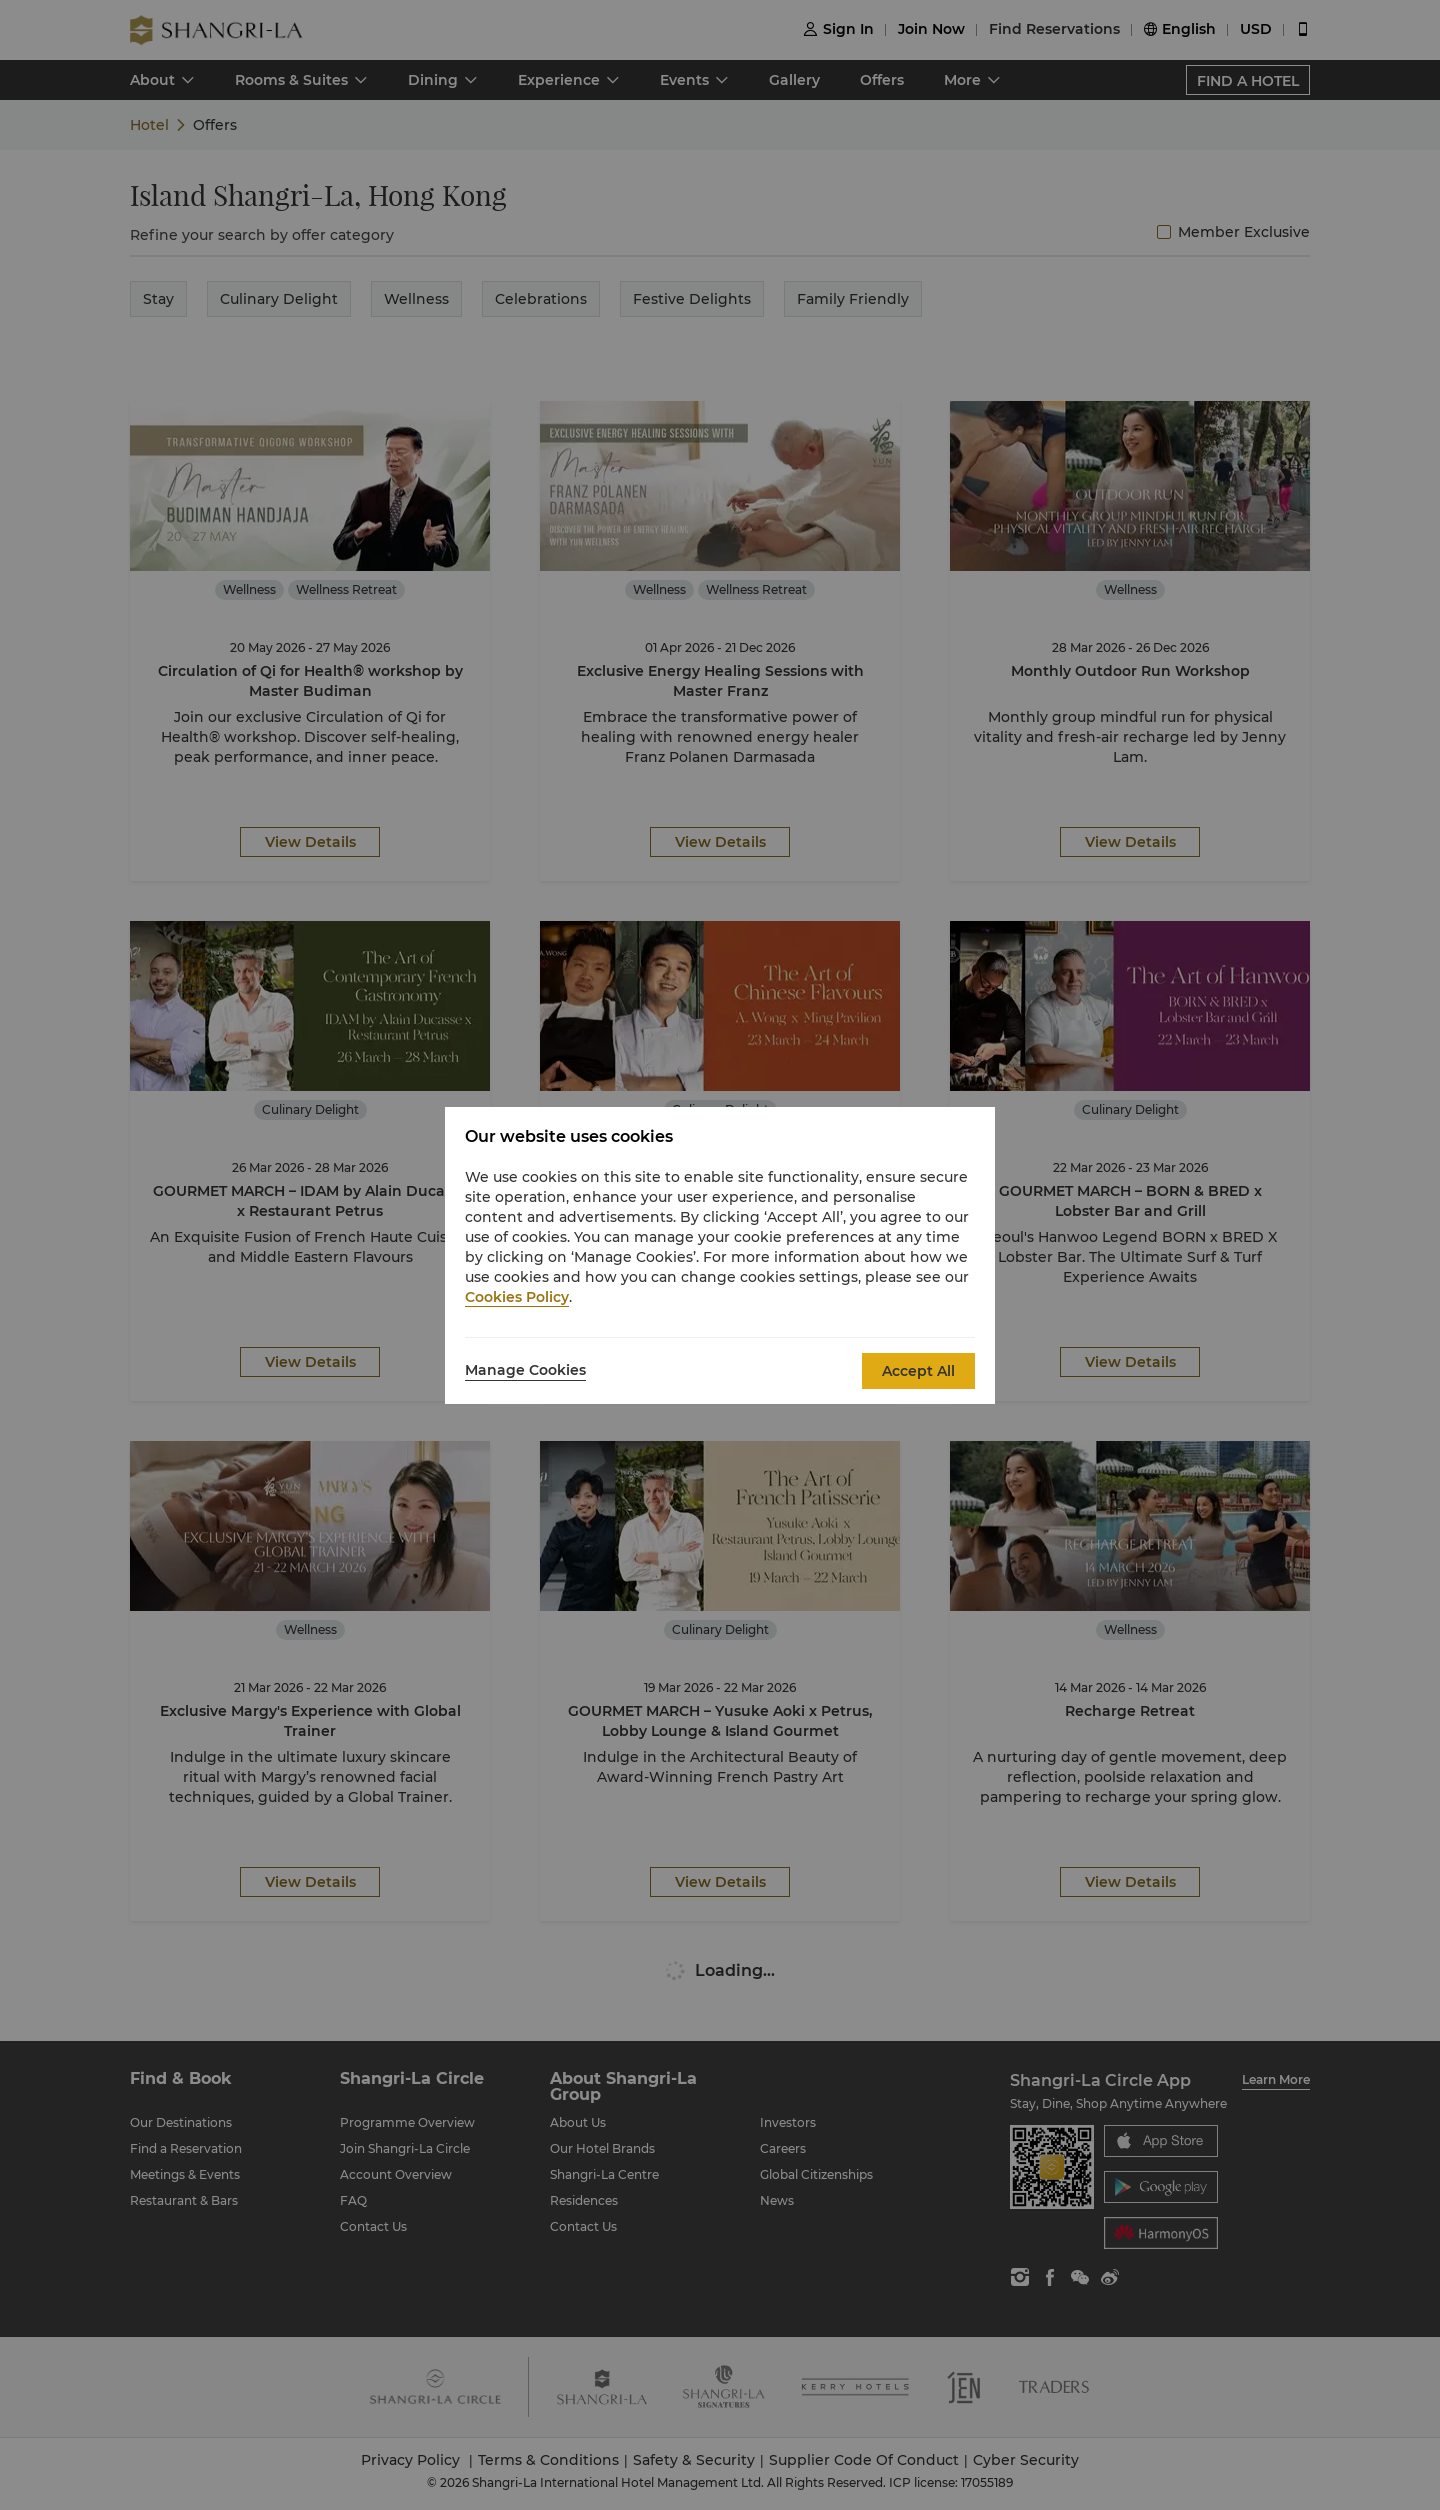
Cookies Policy (517, 1297)
